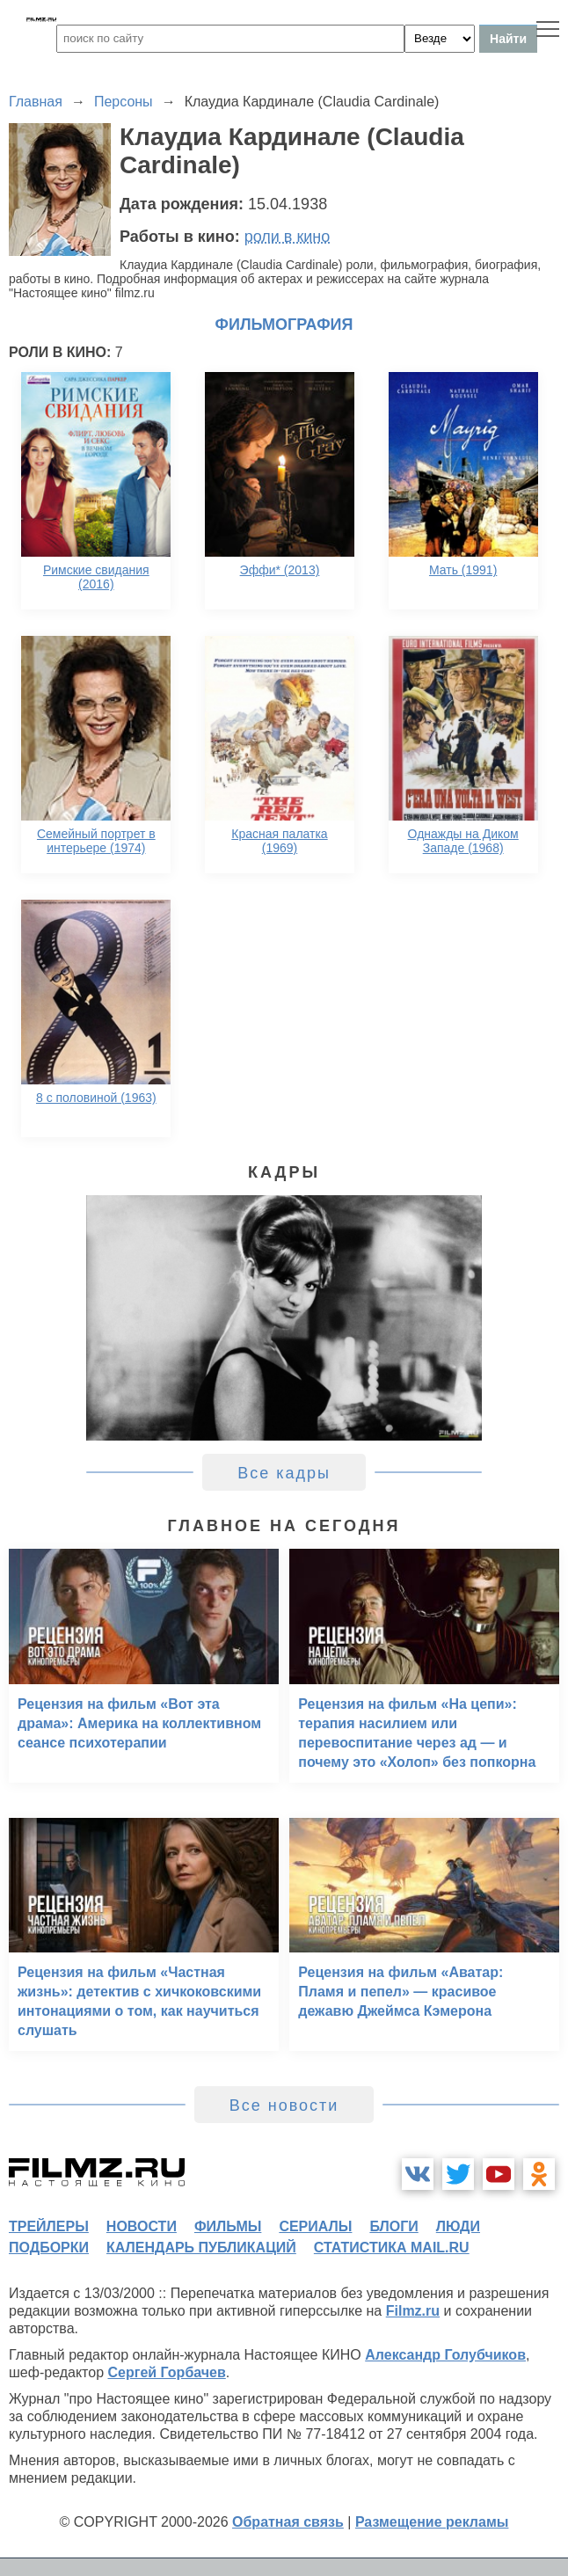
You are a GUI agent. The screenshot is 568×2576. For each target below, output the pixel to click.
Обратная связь (288, 2521)
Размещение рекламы (432, 2521)
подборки (49, 2247)
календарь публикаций (201, 2247)
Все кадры (284, 1473)
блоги (393, 2226)
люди (458, 2226)
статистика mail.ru (392, 2247)
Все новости (284, 2105)
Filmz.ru (413, 2310)
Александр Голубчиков (445, 2354)
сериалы (315, 2226)
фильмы (227, 2226)
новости (141, 2226)
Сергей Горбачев (166, 2372)
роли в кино (287, 236)
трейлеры (49, 2226)
